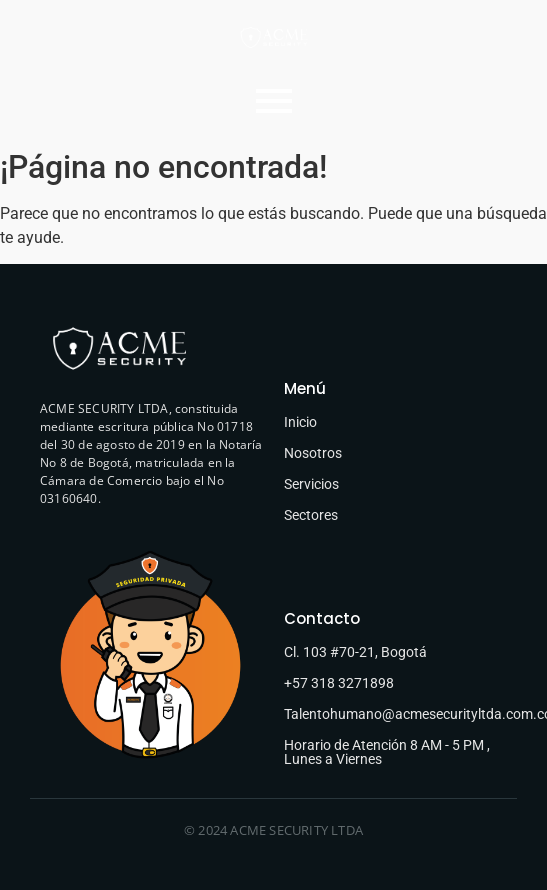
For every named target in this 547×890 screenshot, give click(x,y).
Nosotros (313, 453)
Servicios (311, 484)
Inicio (300, 422)
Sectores (311, 515)
